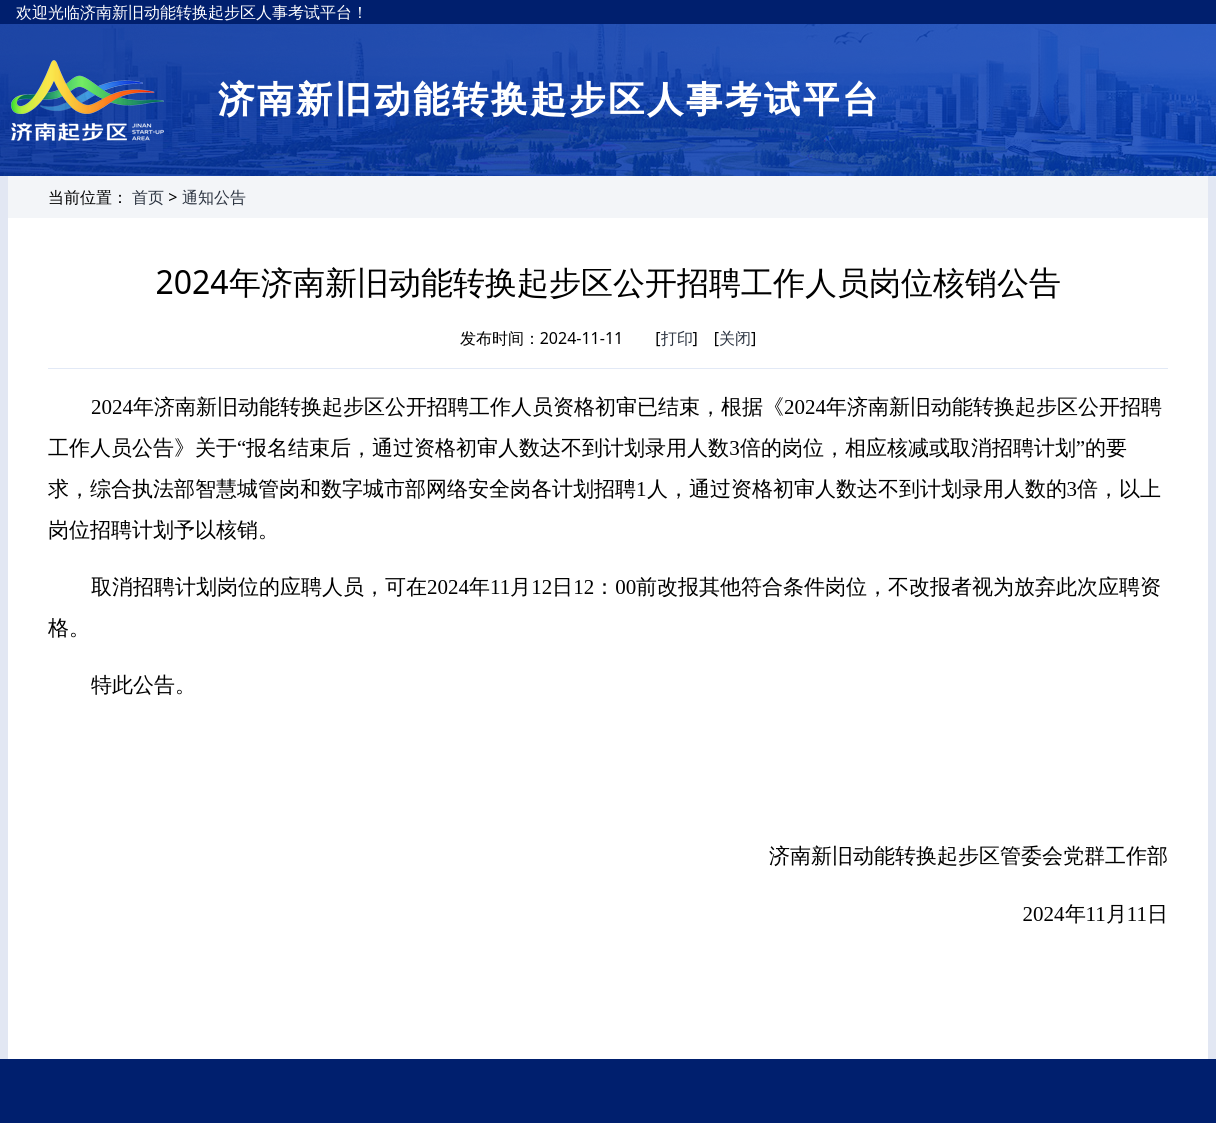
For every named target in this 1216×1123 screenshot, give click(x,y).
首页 (148, 197)
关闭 (735, 338)
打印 (677, 338)
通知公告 (214, 197)
